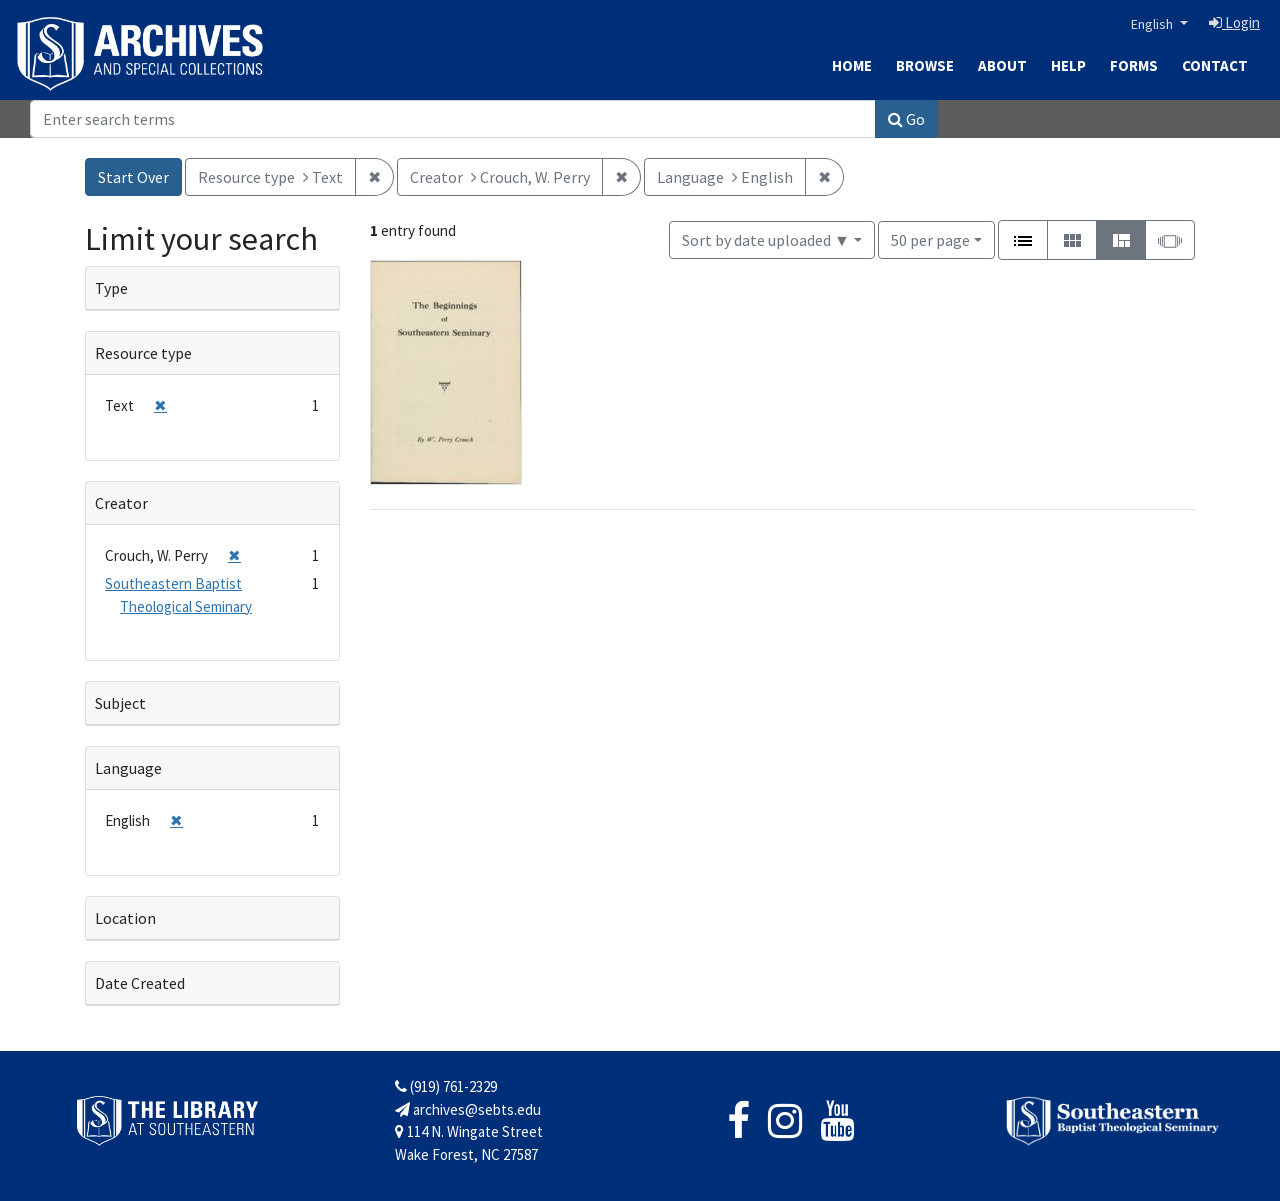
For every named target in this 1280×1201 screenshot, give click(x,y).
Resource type (143, 353)
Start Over (133, 177)
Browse (925, 65)
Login (1234, 22)
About (1002, 65)
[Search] (453, 119)
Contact (1215, 65)
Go (906, 119)
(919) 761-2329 (446, 1086)
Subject (120, 703)
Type (111, 288)
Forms (1134, 65)
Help (1068, 65)
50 (930, 238)
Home (852, 65)
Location (125, 918)
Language (128, 768)
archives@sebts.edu (468, 1109)
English (1153, 24)
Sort (766, 240)
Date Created (140, 983)
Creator (121, 503)
